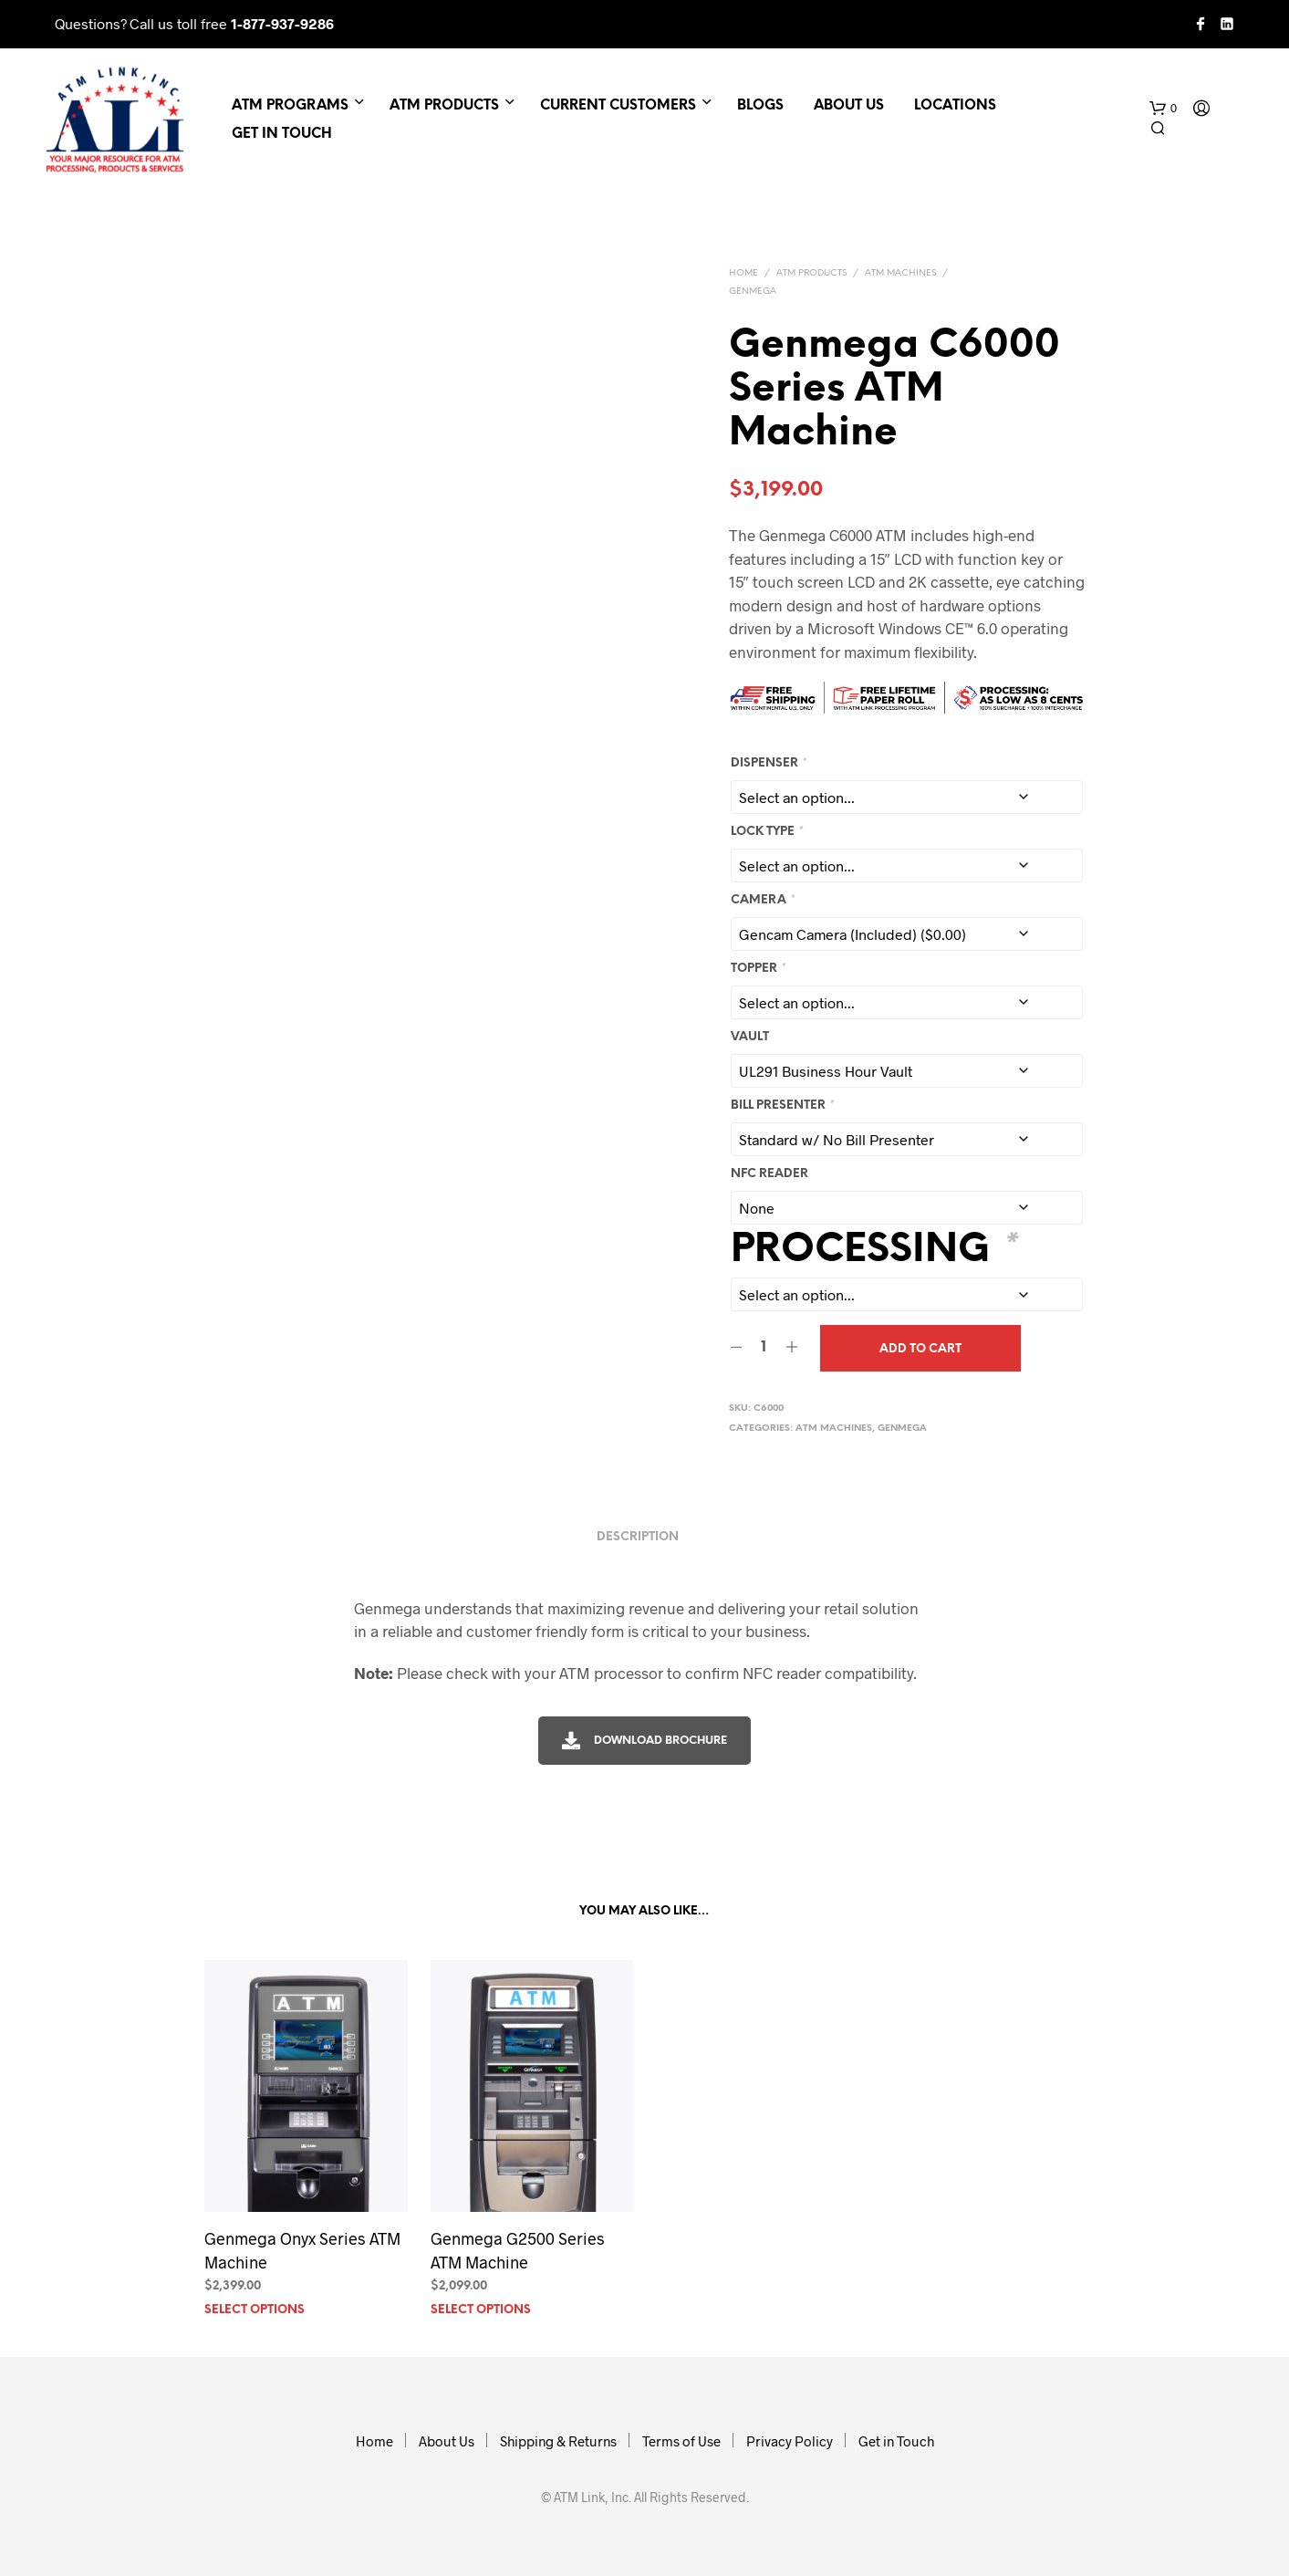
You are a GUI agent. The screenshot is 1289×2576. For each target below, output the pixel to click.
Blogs (760, 106)
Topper (758, 969)
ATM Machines (900, 273)
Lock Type (766, 832)
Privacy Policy (789, 2441)
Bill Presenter (782, 1105)
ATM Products (444, 106)
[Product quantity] (764, 1348)
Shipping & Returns (558, 2441)
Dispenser (768, 763)
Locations (955, 106)
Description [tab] (638, 1537)
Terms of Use (681, 2441)
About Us (849, 106)
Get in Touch (282, 134)
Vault (750, 1037)
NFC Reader (769, 1174)
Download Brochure (644, 1741)
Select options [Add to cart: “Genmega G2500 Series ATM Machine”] (481, 2310)
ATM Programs (290, 106)
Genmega (752, 292)
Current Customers (618, 106)
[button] (1163, 108)
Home (743, 273)
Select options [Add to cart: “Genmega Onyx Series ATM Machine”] (254, 2310)
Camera (762, 900)
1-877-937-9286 (282, 23)
